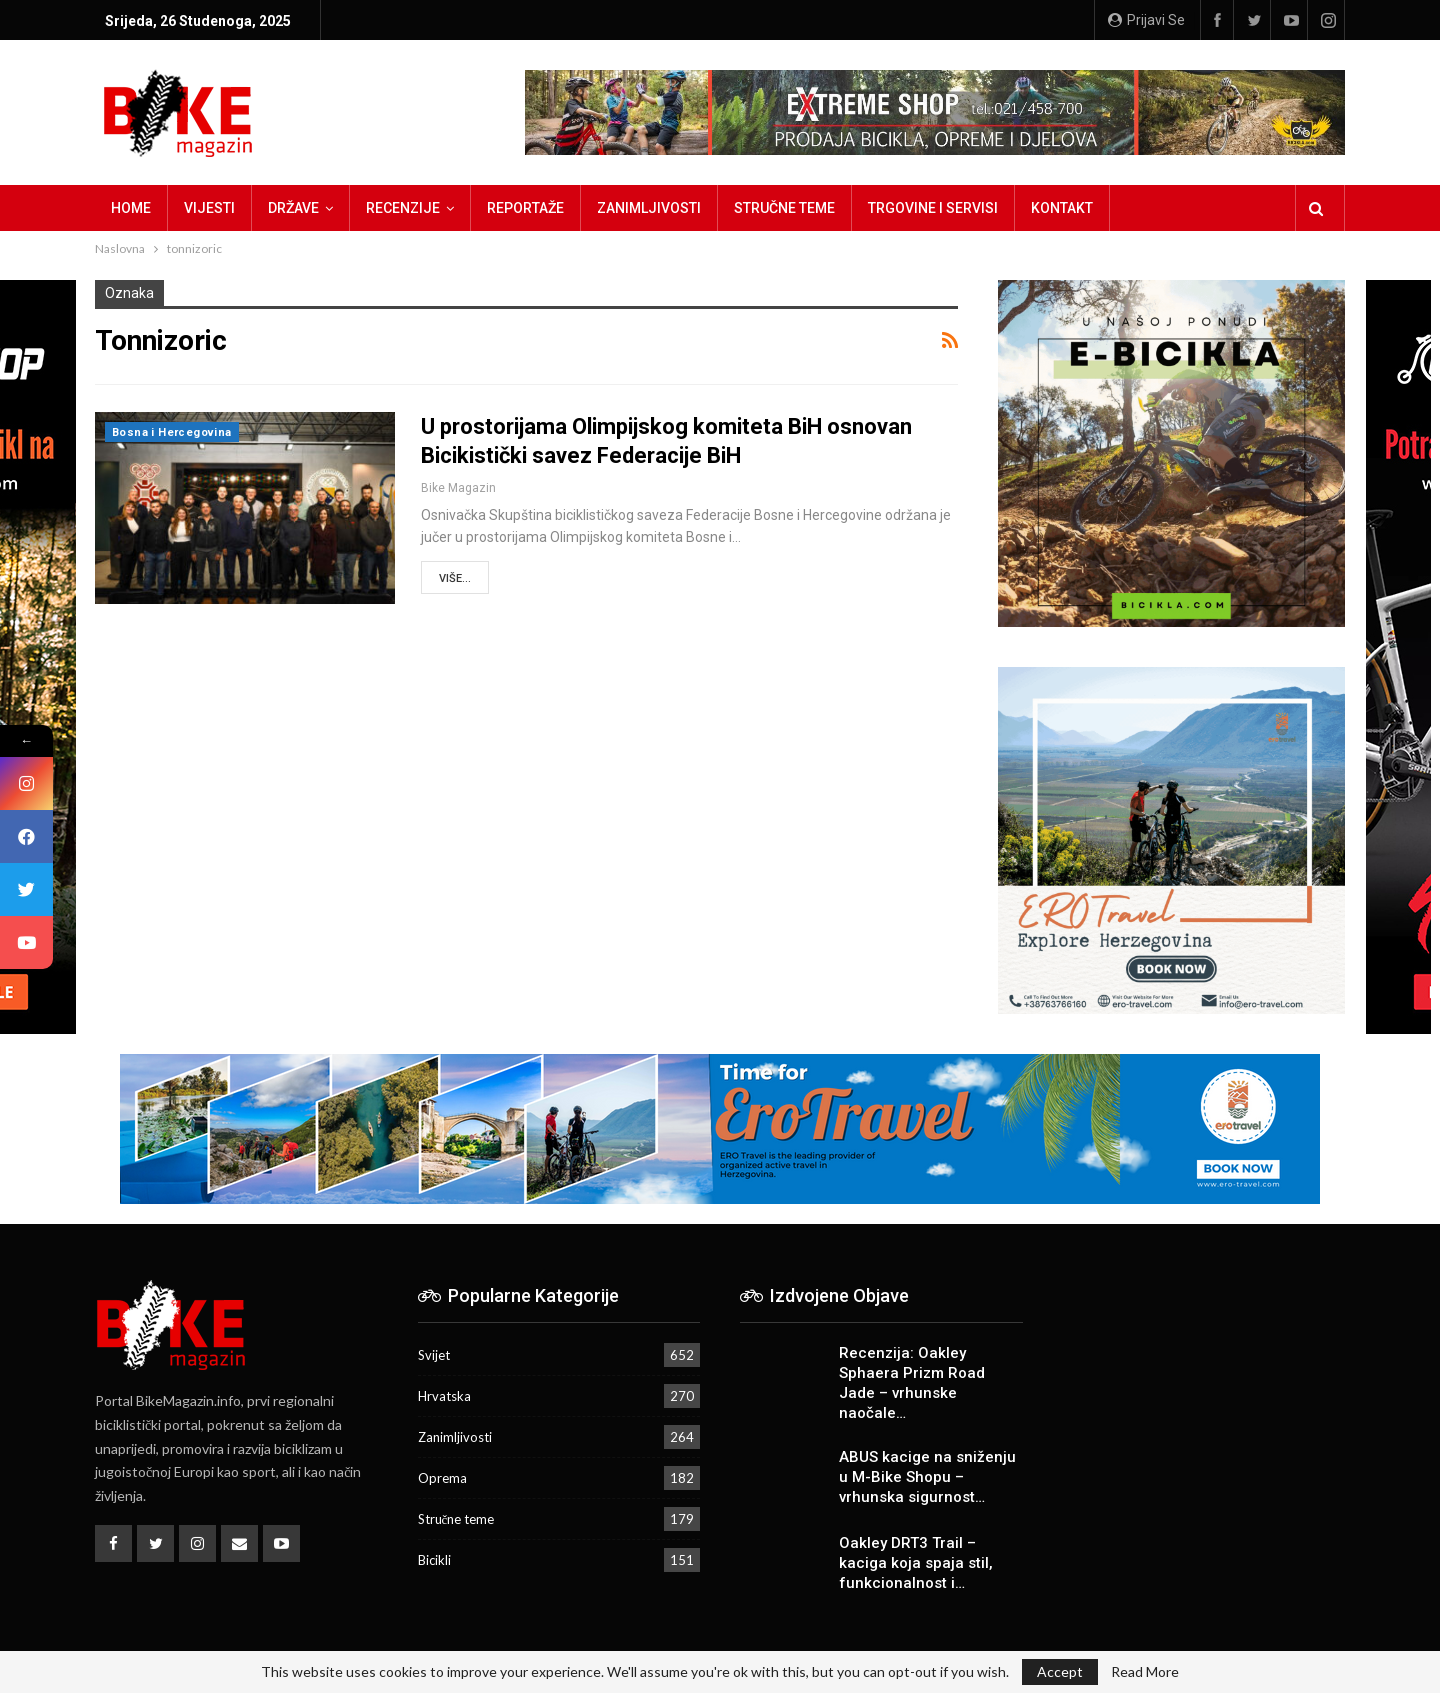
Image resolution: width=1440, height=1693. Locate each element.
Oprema (442, 1478)
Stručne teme (784, 208)
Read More (1145, 1672)
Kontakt (1062, 208)
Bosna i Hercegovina (172, 432)
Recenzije (403, 208)
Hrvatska (444, 1396)
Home (131, 208)
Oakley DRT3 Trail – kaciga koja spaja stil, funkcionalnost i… (916, 1563)
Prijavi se (1146, 20)
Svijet (434, 1355)
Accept (1060, 1671)
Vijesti (209, 208)
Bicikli (434, 1560)
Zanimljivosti (649, 208)
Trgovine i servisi (933, 208)
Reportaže (525, 208)
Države (293, 208)
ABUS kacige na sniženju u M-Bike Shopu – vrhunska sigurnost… (927, 1477)
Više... (455, 578)
